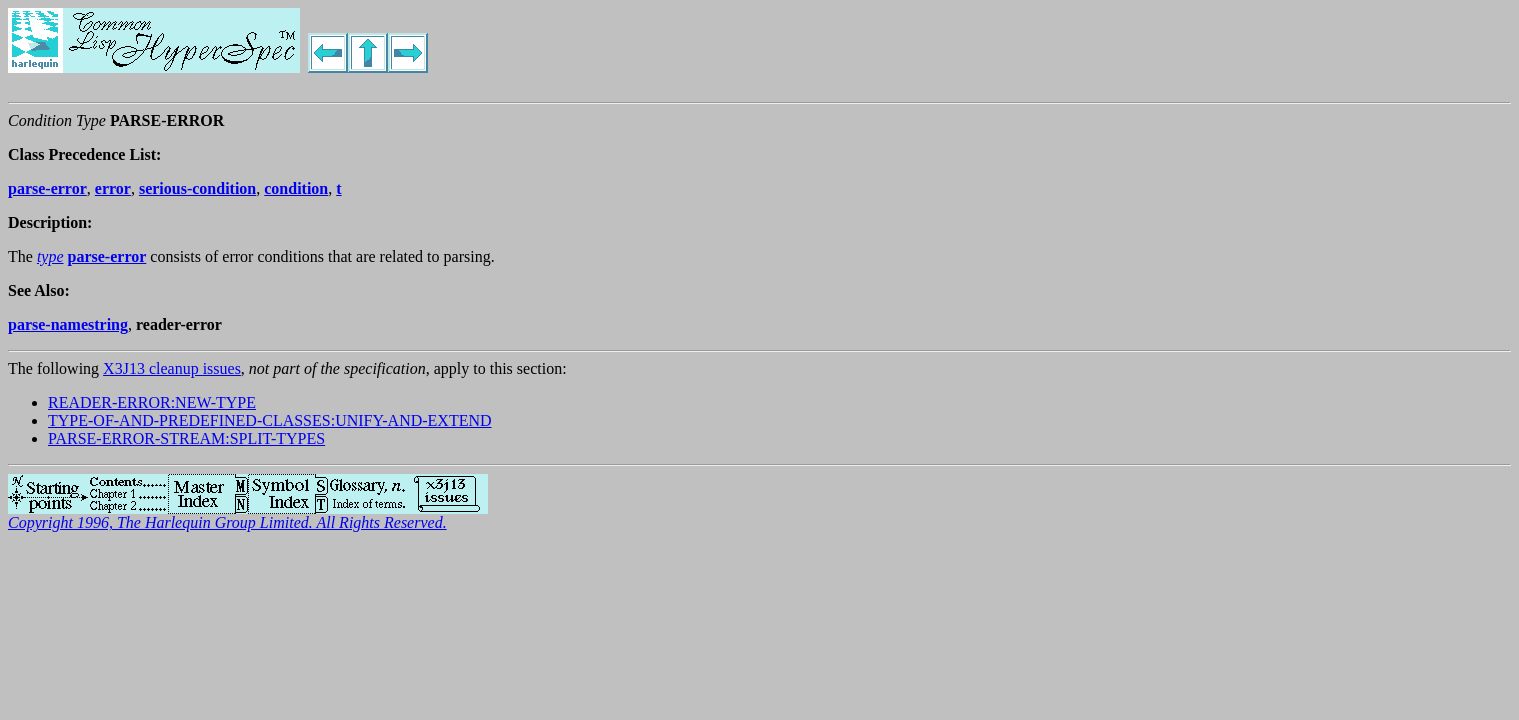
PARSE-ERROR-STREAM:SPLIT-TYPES (186, 438)
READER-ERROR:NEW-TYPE (152, 402)
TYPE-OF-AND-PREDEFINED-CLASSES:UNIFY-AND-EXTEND (270, 420)
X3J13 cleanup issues (172, 368)
